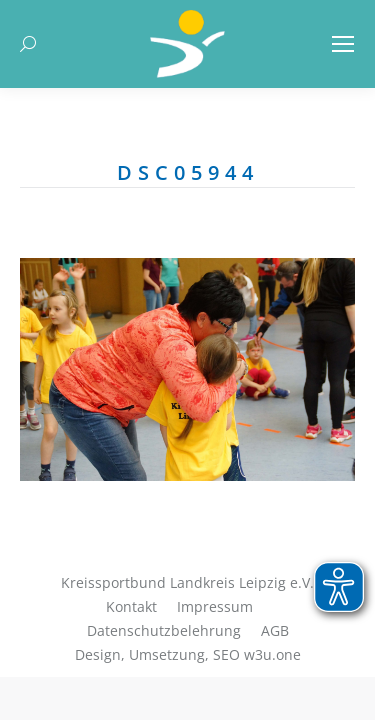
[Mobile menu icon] (343, 44)
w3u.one (272, 654)
